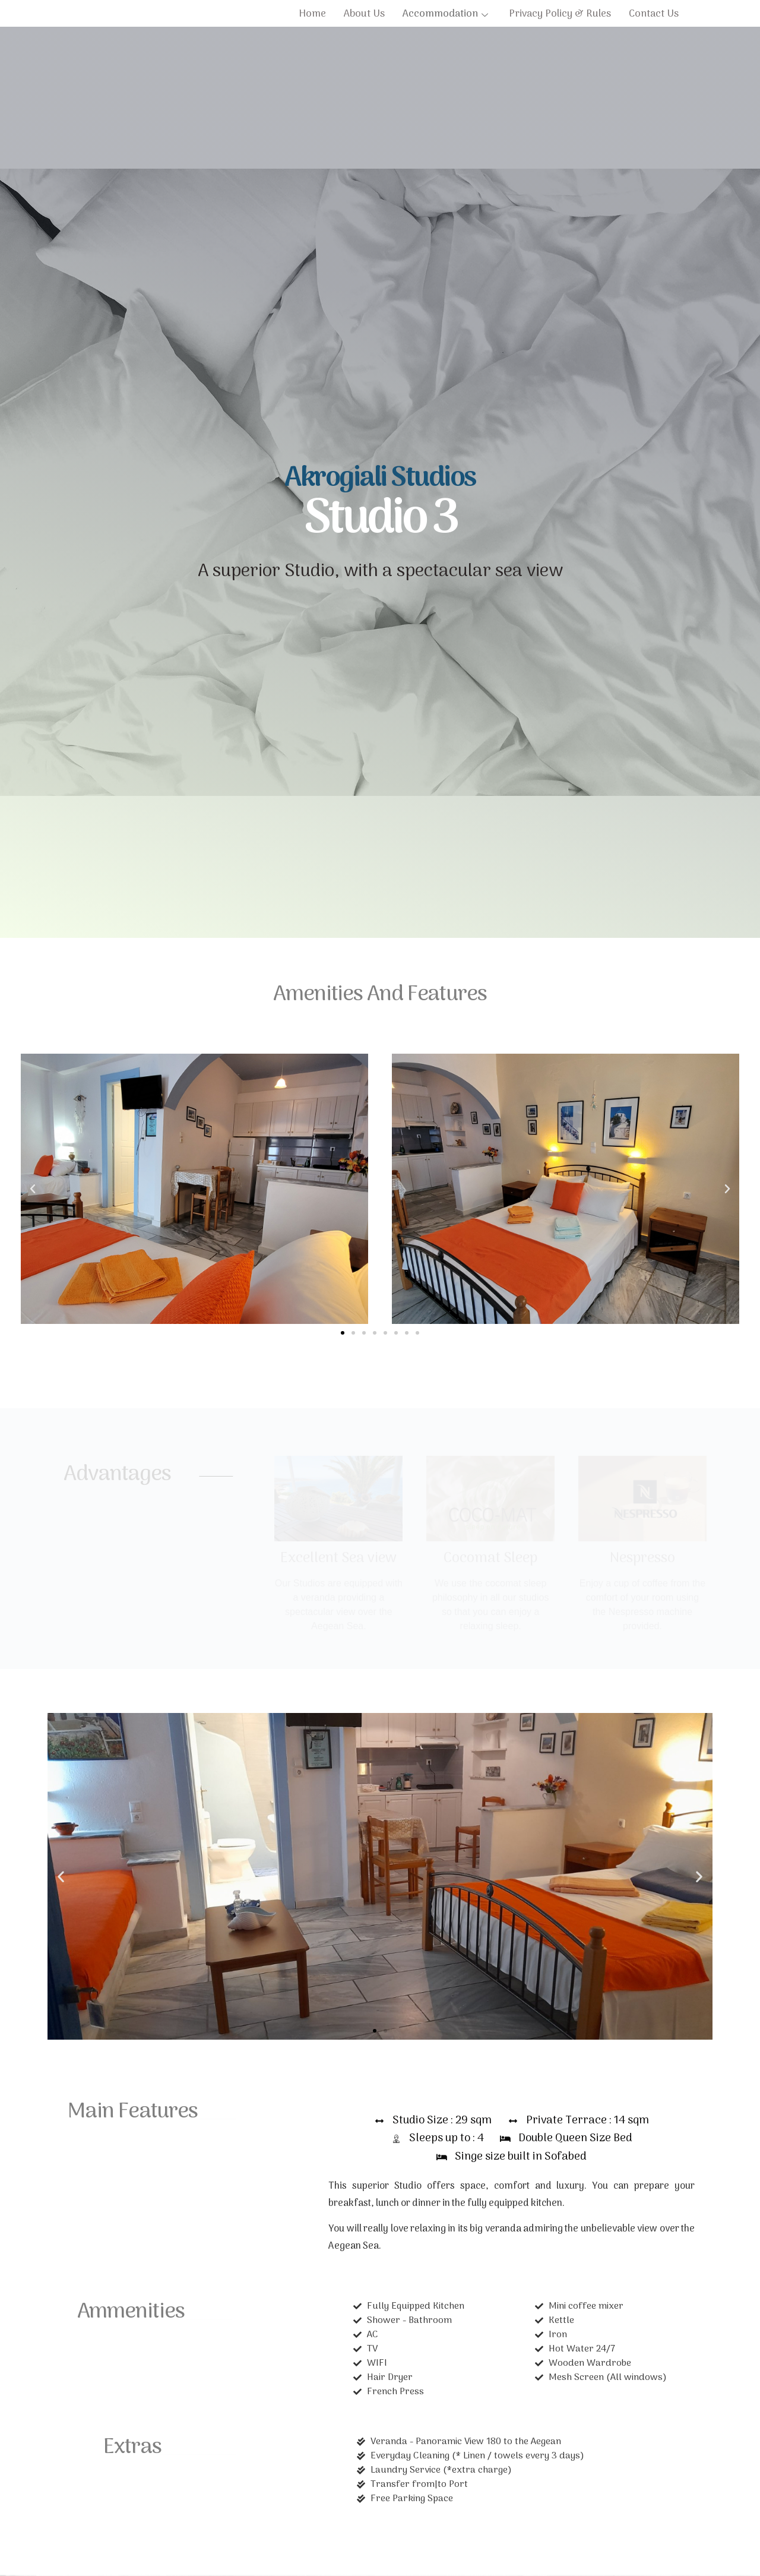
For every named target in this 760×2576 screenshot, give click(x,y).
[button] (342, 1333)
